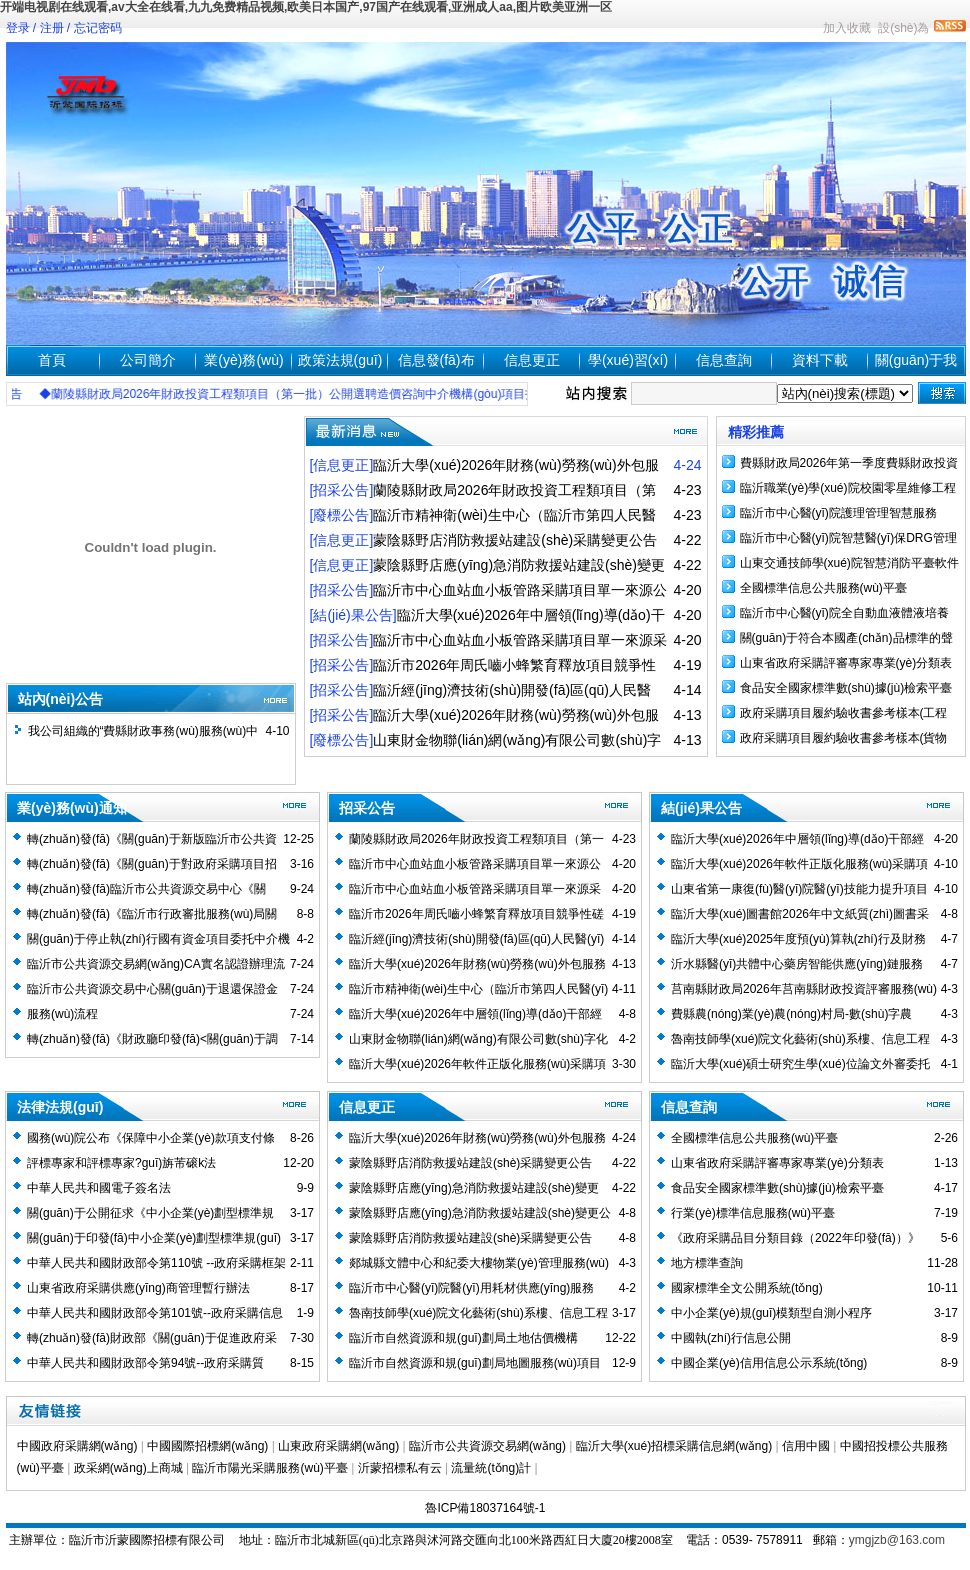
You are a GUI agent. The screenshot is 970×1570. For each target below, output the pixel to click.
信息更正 (532, 360)
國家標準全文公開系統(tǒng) (747, 1288)
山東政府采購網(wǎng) (338, 1446)
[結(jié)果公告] (353, 615)
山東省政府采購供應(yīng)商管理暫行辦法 (138, 1288)
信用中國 (806, 1446)
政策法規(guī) (340, 360)
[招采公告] (342, 490)
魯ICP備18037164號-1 (485, 1508)
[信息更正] (342, 465)
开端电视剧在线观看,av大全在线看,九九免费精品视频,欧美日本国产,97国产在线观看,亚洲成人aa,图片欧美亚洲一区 (306, 7)
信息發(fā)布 (436, 360)
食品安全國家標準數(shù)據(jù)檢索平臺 (846, 688)
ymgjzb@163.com (897, 1540)
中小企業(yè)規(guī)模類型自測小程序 (771, 1313)
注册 (52, 28)
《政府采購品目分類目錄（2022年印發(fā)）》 (795, 1238)
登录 (18, 28)
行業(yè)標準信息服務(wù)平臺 (753, 1213)
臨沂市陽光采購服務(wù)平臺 (269, 1468)
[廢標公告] (342, 515)
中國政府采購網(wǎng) (77, 1446)
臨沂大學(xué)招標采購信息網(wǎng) (674, 1446)
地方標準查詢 (707, 1263)
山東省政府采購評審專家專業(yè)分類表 (846, 663)
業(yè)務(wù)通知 (72, 808)
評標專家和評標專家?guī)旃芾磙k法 (121, 1163)
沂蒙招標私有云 (400, 1468)
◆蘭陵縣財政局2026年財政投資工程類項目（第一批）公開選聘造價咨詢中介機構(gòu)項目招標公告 (319, 394)
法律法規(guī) (60, 1107)
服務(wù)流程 (62, 1014)
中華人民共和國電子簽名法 (99, 1188)
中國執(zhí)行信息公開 (731, 1338)
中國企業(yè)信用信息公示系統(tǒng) (769, 1363)
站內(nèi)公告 (61, 699)
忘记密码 (98, 28)
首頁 (52, 360)
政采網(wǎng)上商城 (128, 1468)
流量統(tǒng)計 (491, 1468)
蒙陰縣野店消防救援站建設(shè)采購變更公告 (470, 1238)
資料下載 (820, 360)
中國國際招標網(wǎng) (207, 1446)
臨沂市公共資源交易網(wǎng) (487, 1446)
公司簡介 (148, 360)
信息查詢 (724, 360)
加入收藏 (847, 28)
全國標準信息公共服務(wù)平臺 (823, 588)
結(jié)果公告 (701, 808)
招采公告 (367, 808)
